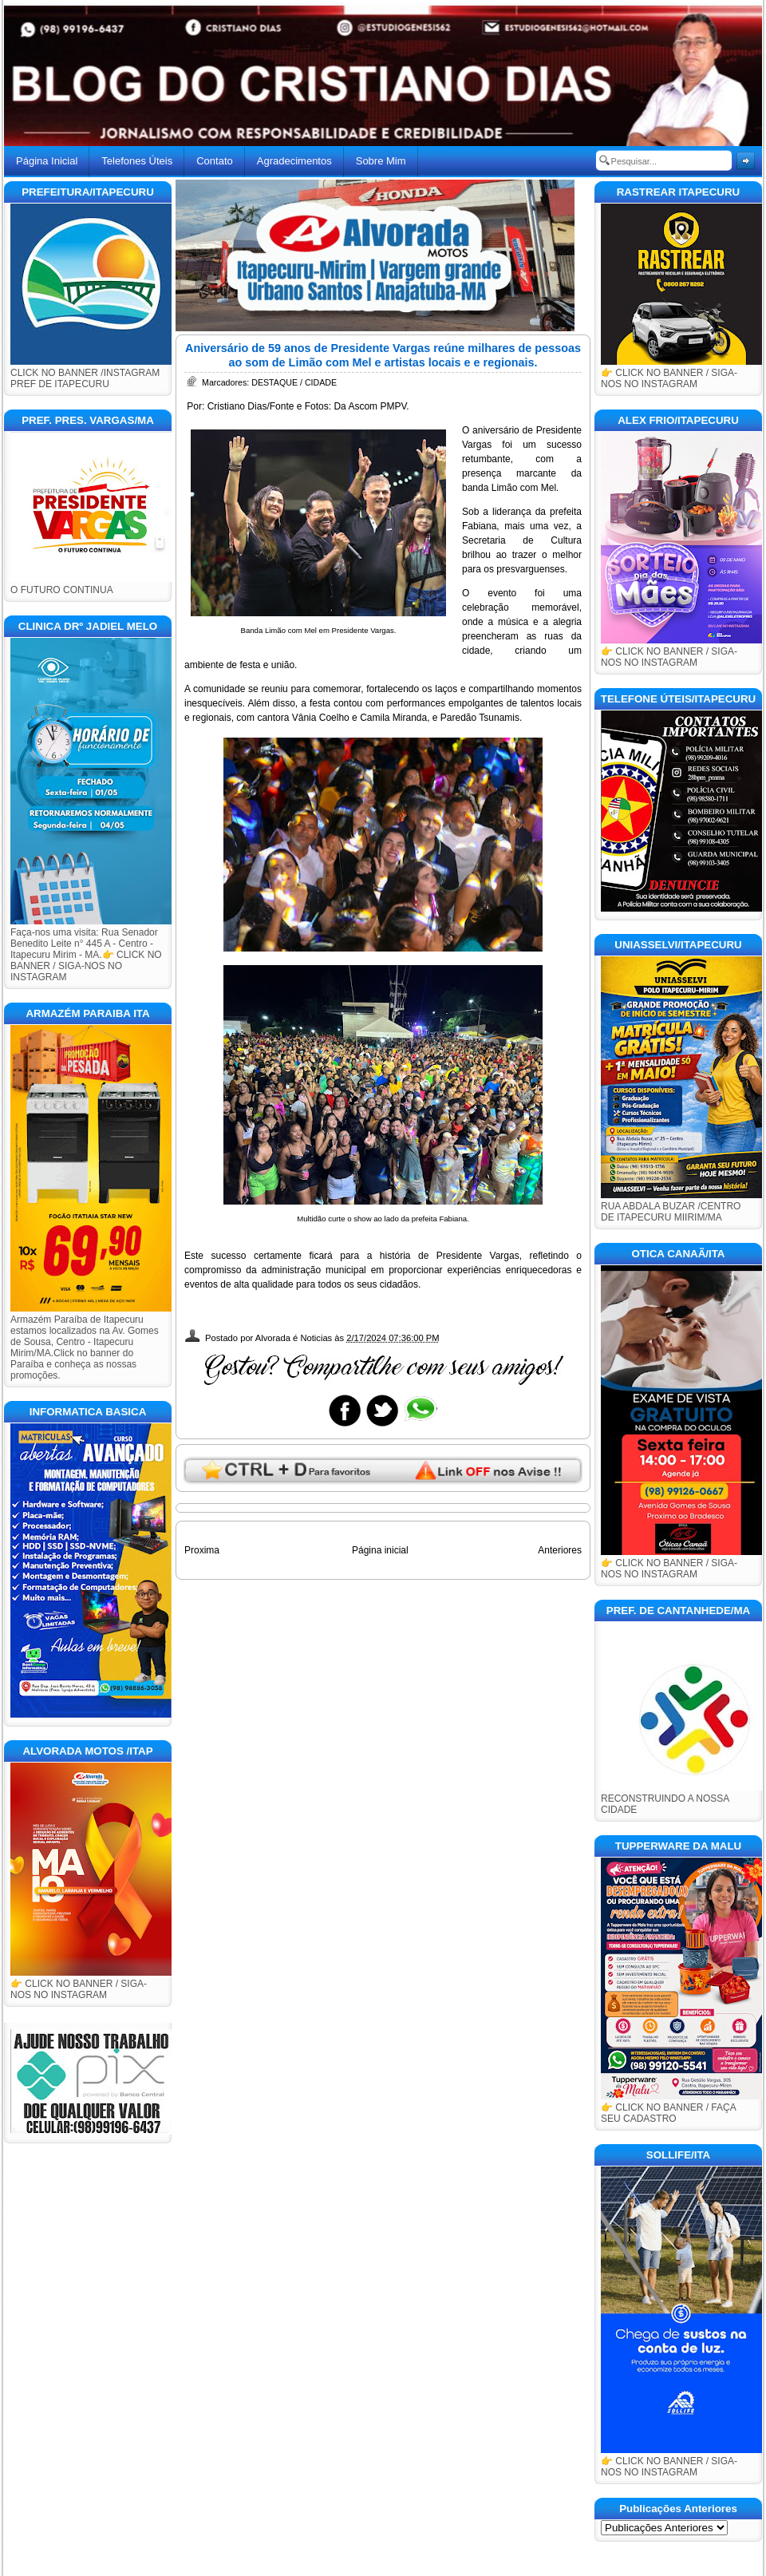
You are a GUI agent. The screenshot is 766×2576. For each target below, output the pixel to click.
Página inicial (380, 1550)
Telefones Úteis (136, 161)
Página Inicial (46, 161)
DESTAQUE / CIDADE (294, 382)
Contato (214, 161)
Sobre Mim (381, 161)
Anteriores (560, 1550)
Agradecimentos (294, 161)
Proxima (201, 1550)
